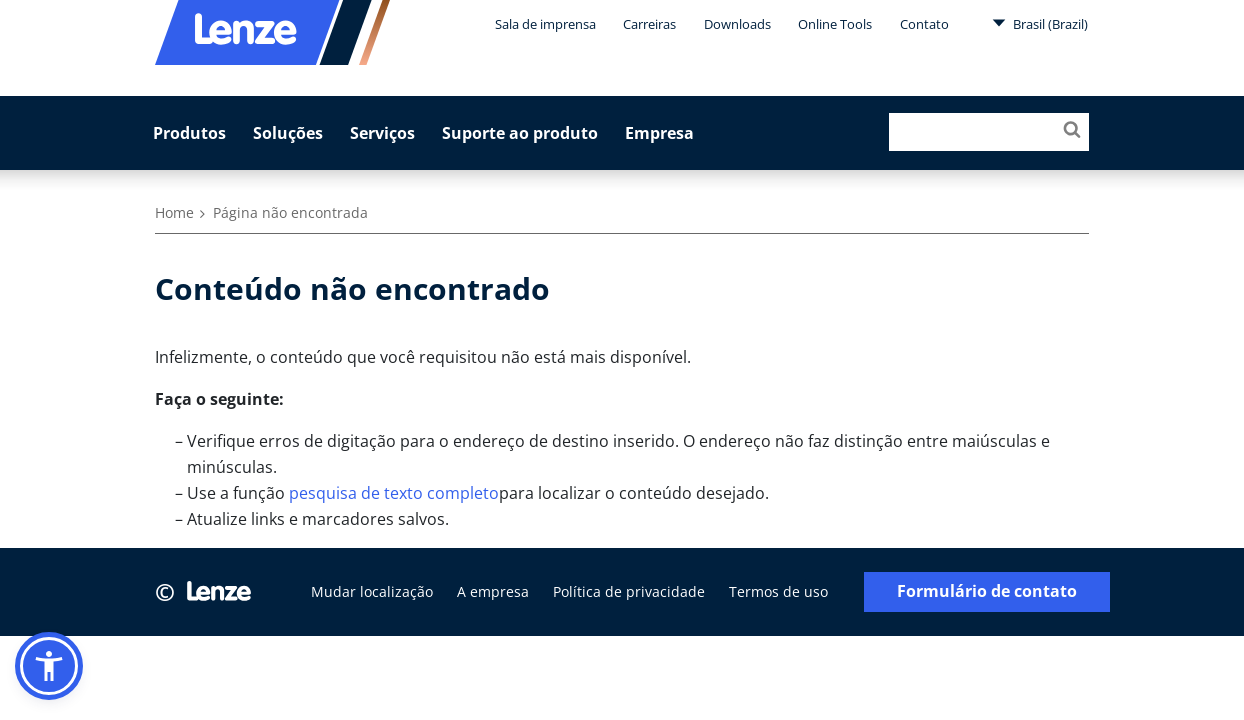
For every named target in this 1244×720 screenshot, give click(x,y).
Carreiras (649, 24)
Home (174, 212)
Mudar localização (372, 591)
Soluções (288, 133)
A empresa (493, 591)
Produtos (189, 133)
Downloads (737, 24)
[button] (49, 666)
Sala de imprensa (545, 24)
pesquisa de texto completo (394, 493)
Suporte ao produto (520, 133)
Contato (924, 24)
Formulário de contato (987, 591)
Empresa (659, 133)
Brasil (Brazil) (1040, 23)
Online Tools (835, 24)
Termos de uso (778, 591)
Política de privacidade (629, 591)
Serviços (382, 133)
